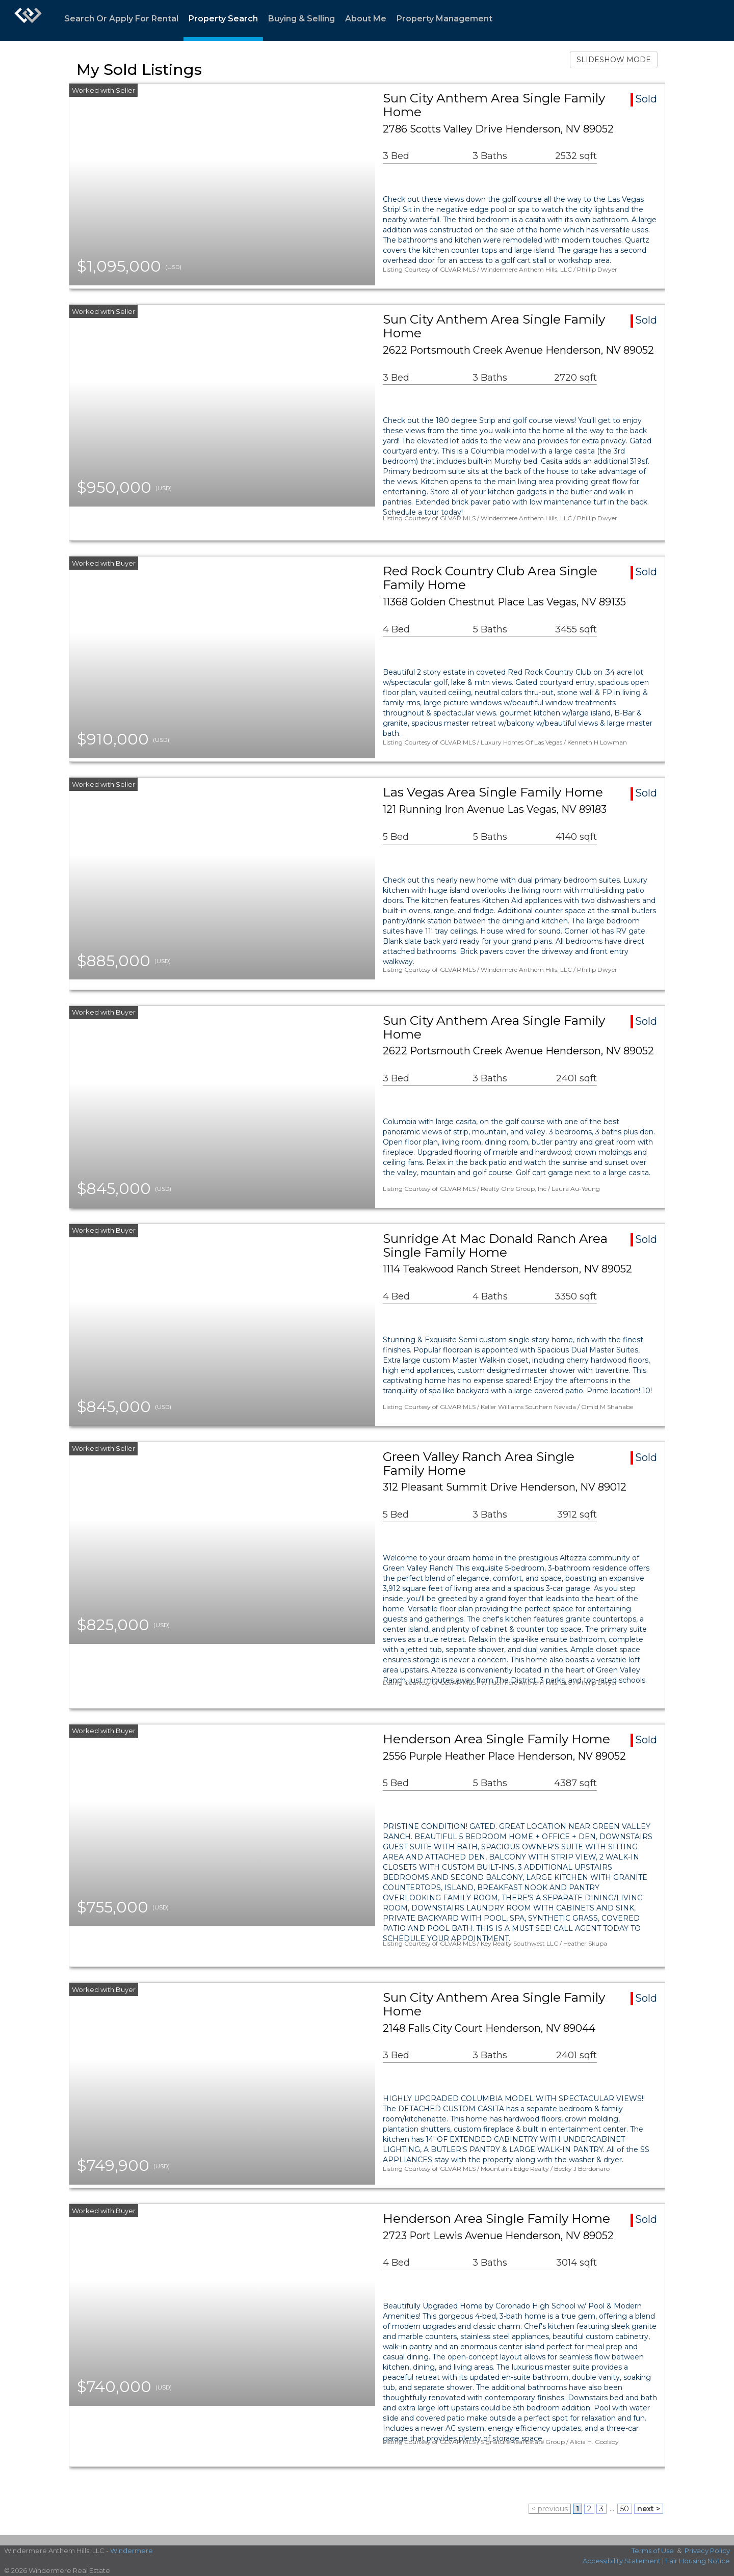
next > (648, 2508)
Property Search (223, 18)
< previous (550, 2508)
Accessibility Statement (622, 2561)
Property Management (444, 18)
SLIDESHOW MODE (613, 59)
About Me (365, 18)
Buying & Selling (301, 18)
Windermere (131, 2550)
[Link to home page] (28, 20)
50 (624, 2508)
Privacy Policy (707, 2550)
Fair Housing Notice (697, 2561)
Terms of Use (653, 2550)
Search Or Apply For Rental (121, 18)
